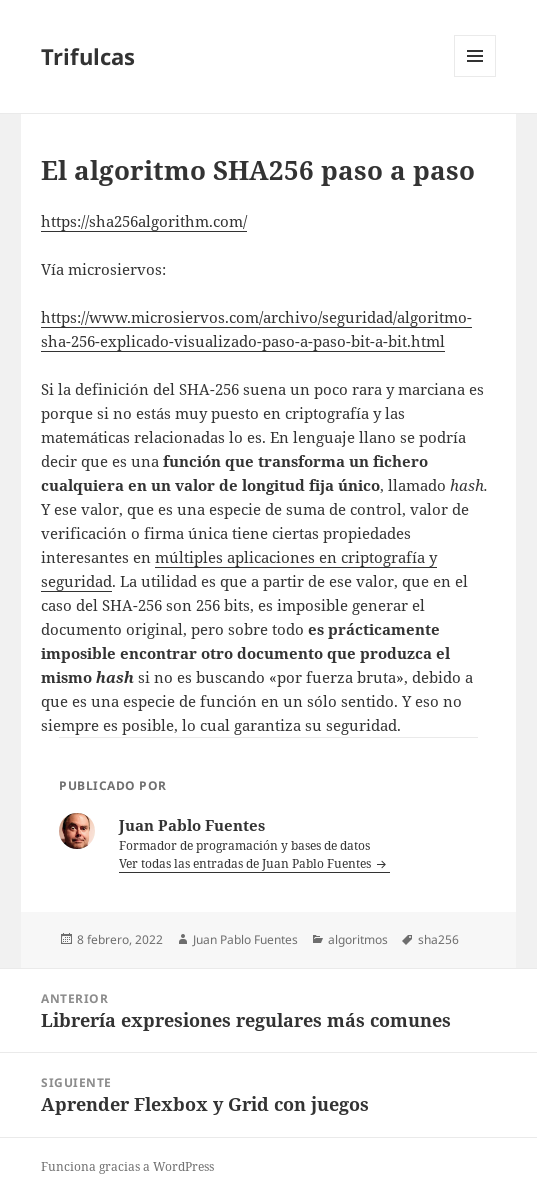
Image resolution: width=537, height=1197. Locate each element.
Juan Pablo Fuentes (245, 939)
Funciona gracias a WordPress (127, 1166)
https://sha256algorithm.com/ (144, 221)
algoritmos (358, 939)
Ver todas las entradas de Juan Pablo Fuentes (246, 863)
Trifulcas (88, 56)
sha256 (438, 939)
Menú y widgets (475, 76)
